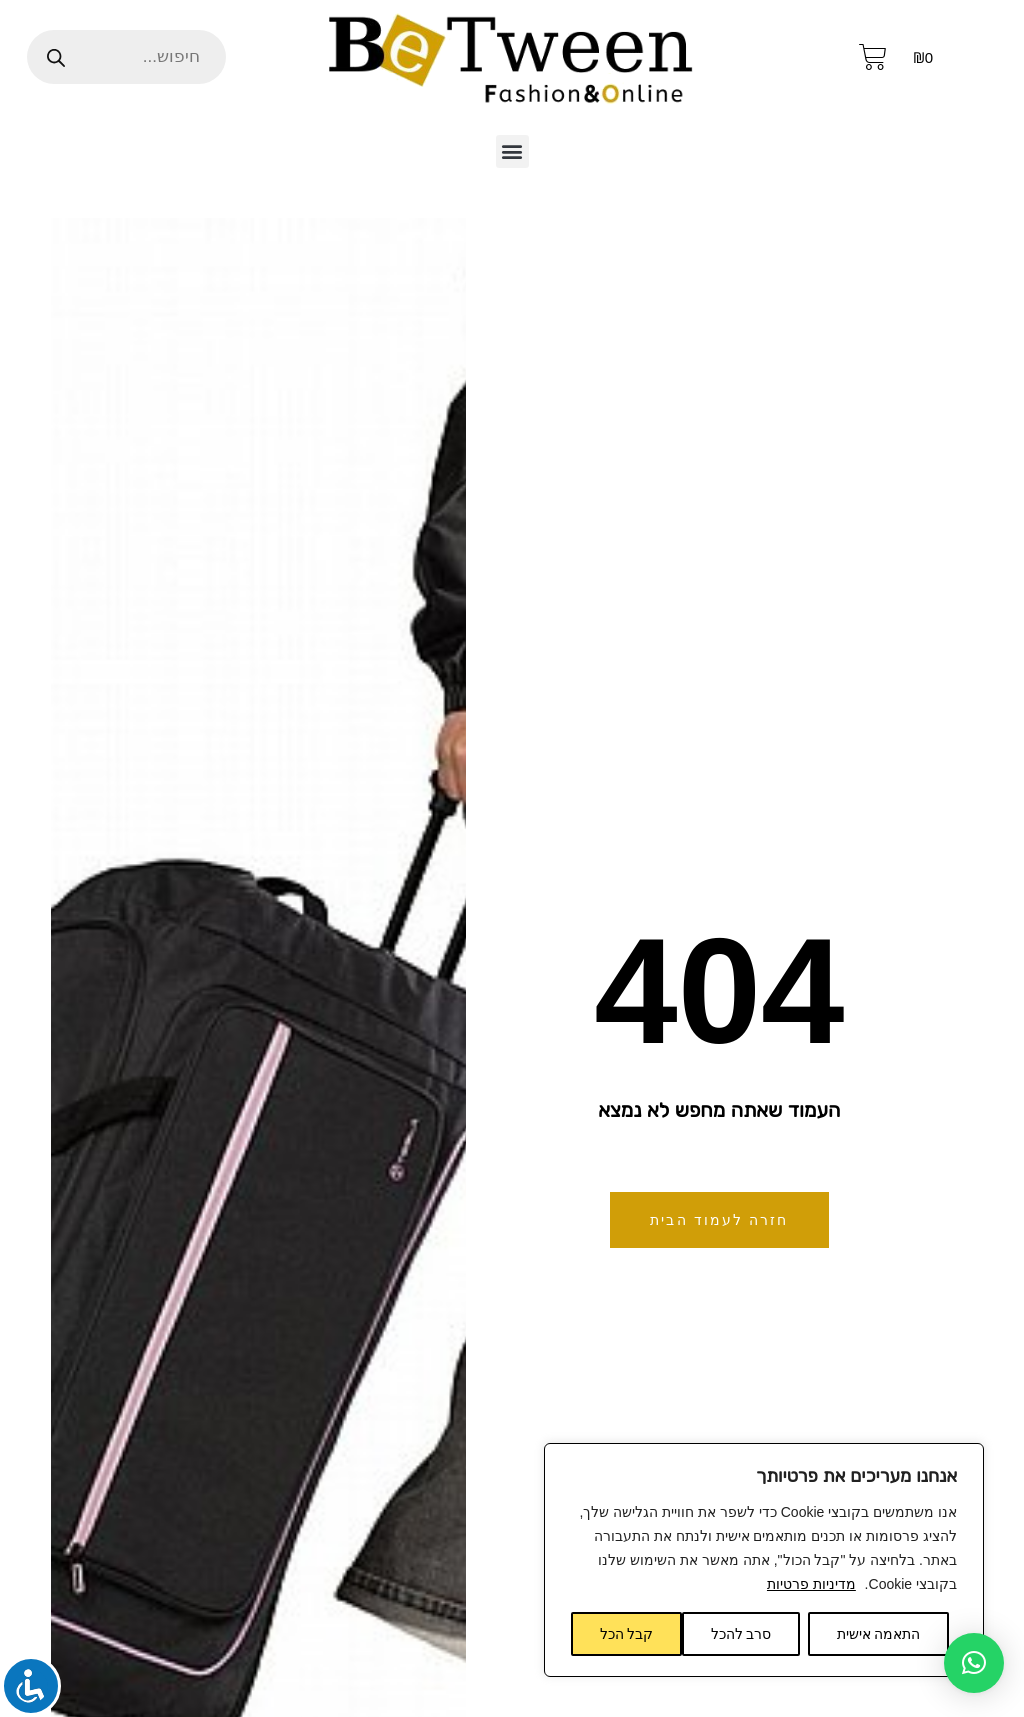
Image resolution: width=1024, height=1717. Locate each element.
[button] (512, 151)
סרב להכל (741, 1634)
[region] (764, 1560)
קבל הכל (627, 1634)
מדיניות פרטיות (811, 1584)
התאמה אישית (879, 1634)
